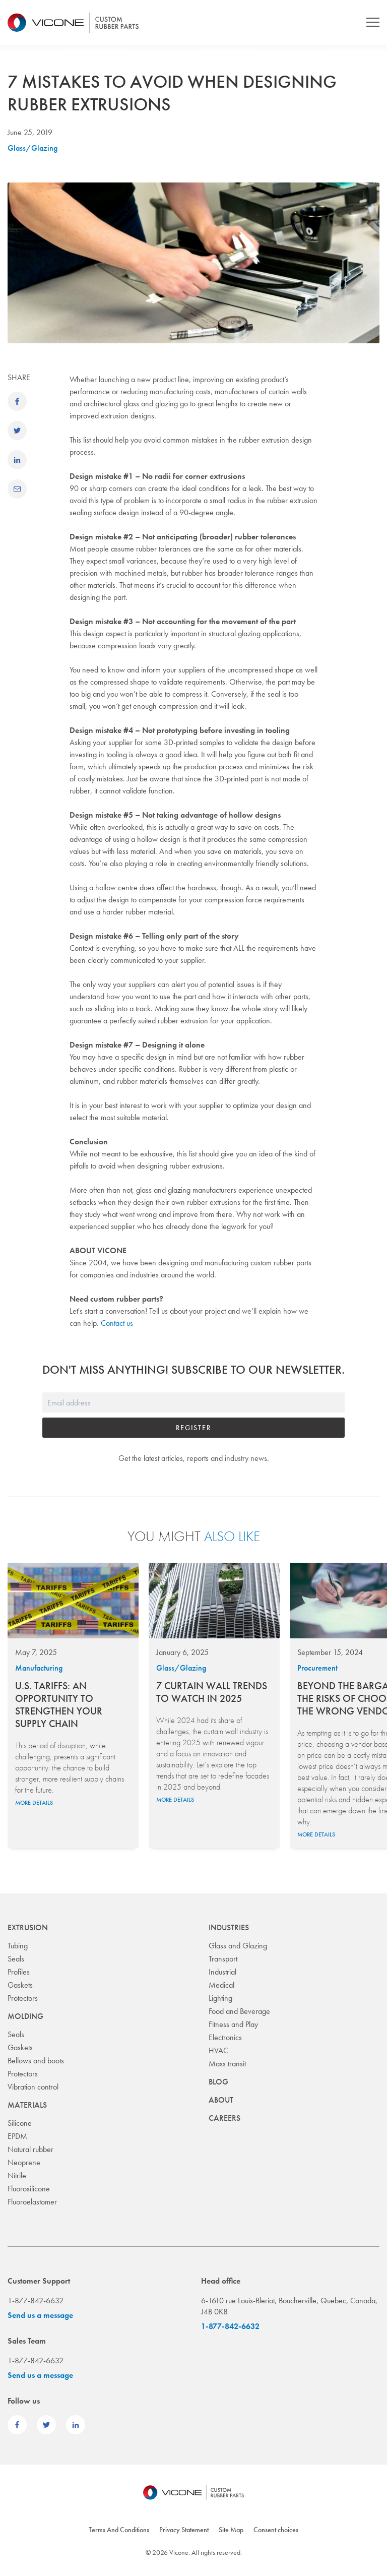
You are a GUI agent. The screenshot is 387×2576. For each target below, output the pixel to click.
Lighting (220, 1998)
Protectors (23, 1998)
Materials (27, 2105)
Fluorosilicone (29, 2188)
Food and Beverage (239, 2011)
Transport (223, 1958)
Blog (218, 2081)
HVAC (218, 2050)
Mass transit (227, 2063)
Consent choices (275, 2529)
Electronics (225, 2037)
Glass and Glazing (238, 1945)
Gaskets (20, 1985)
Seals (16, 1958)
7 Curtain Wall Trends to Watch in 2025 (211, 1692)
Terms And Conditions (119, 2529)
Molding (25, 2016)
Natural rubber (30, 2149)
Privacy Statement (184, 2529)
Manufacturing (38, 1668)
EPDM (17, 2136)
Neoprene (24, 2162)
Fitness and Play (233, 2024)
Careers (224, 2118)
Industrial (222, 1972)
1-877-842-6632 (230, 2326)
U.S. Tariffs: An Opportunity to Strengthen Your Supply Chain (58, 1704)
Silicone (20, 2123)
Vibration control (33, 2086)
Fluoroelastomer (32, 2201)
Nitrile (17, 2175)
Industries (229, 1927)
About (221, 2100)
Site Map (231, 2529)
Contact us (117, 1323)
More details (34, 1803)
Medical (221, 1985)
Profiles (19, 1972)
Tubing (18, 1945)
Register (193, 1427)
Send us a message (40, 2315)
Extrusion (28, 1927)
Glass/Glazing (32, 148)
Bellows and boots (36, 2060)
